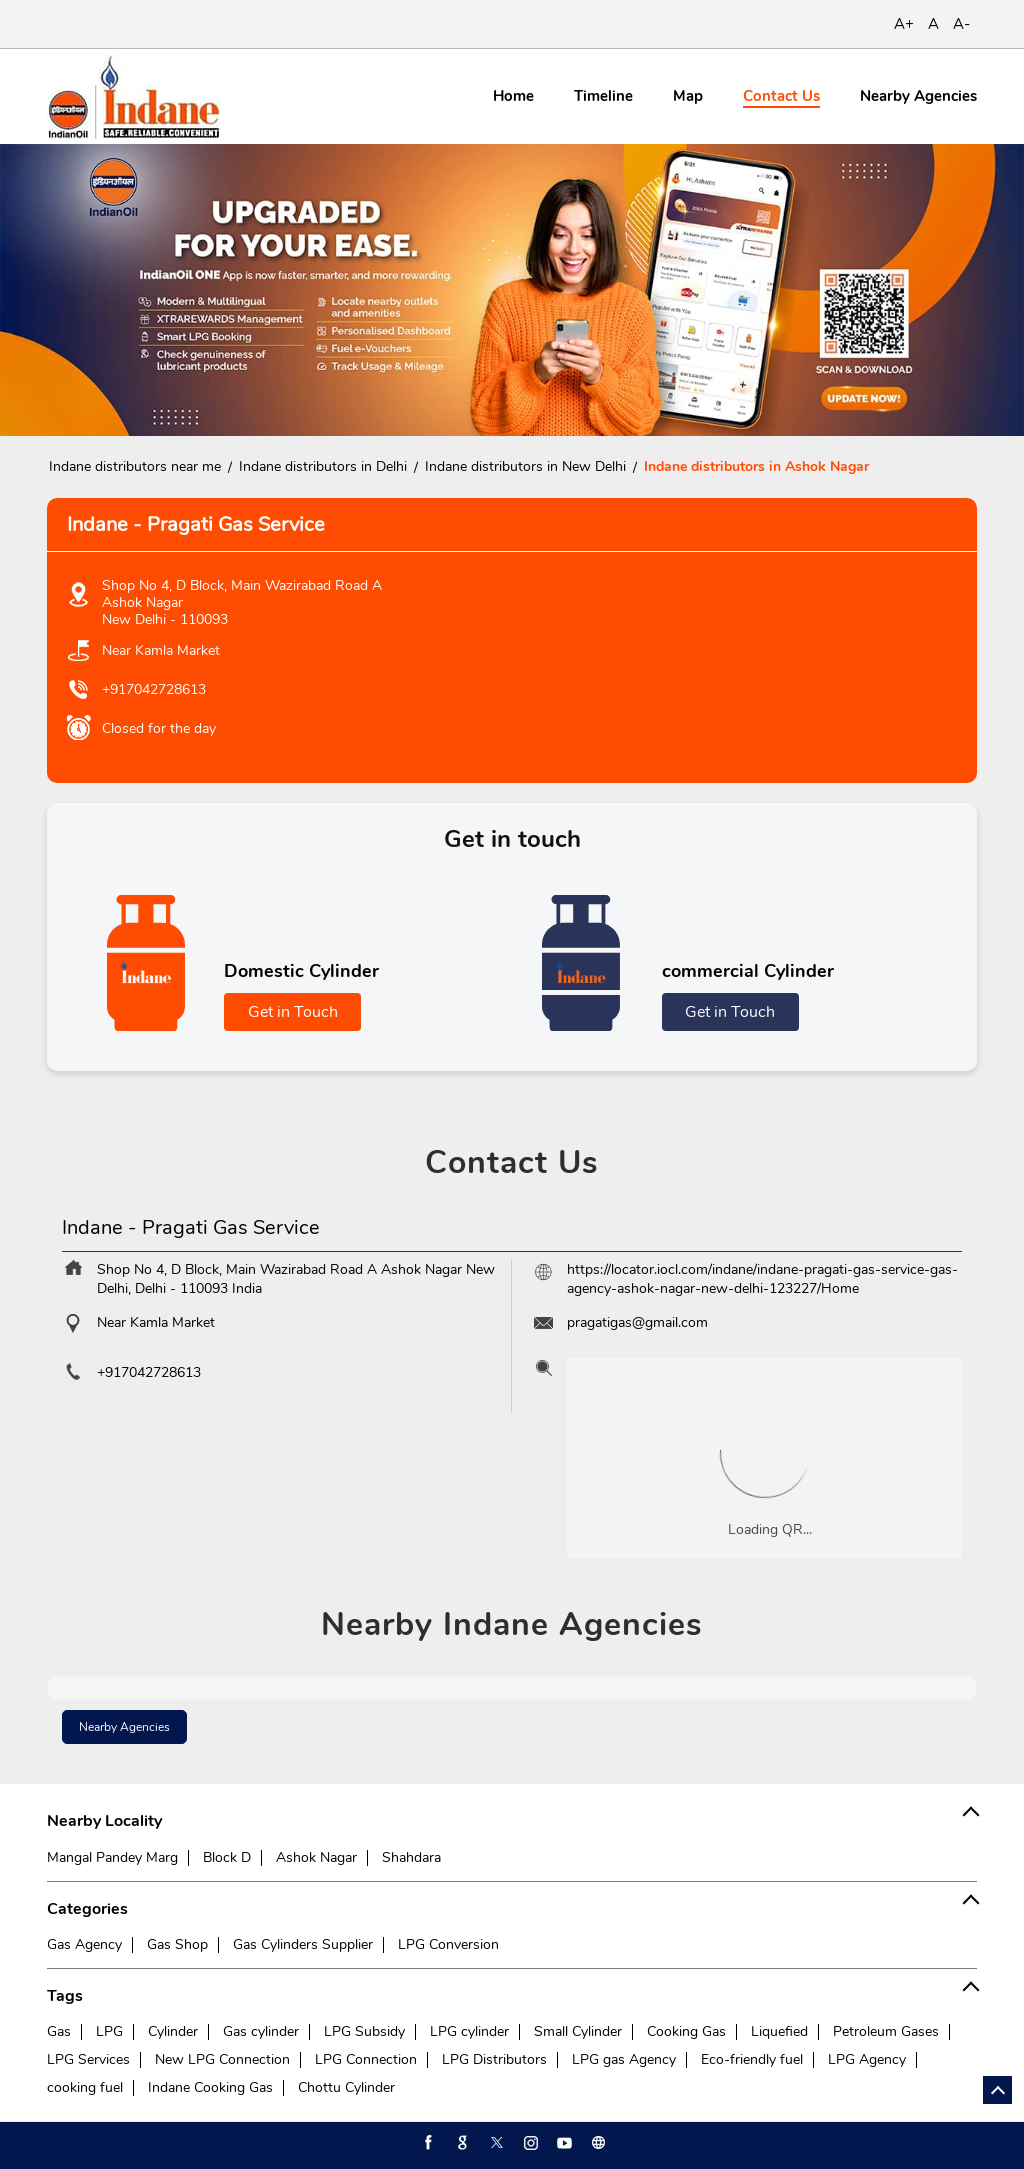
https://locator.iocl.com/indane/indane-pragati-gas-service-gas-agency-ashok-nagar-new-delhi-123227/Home (762, 1279)
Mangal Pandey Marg (112, 1857)
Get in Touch (293, 1012)
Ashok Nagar (316, 1857)
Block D (227, 1857)
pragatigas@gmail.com (637, 1322)
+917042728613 (154, 689)
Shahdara (411, 1857)
